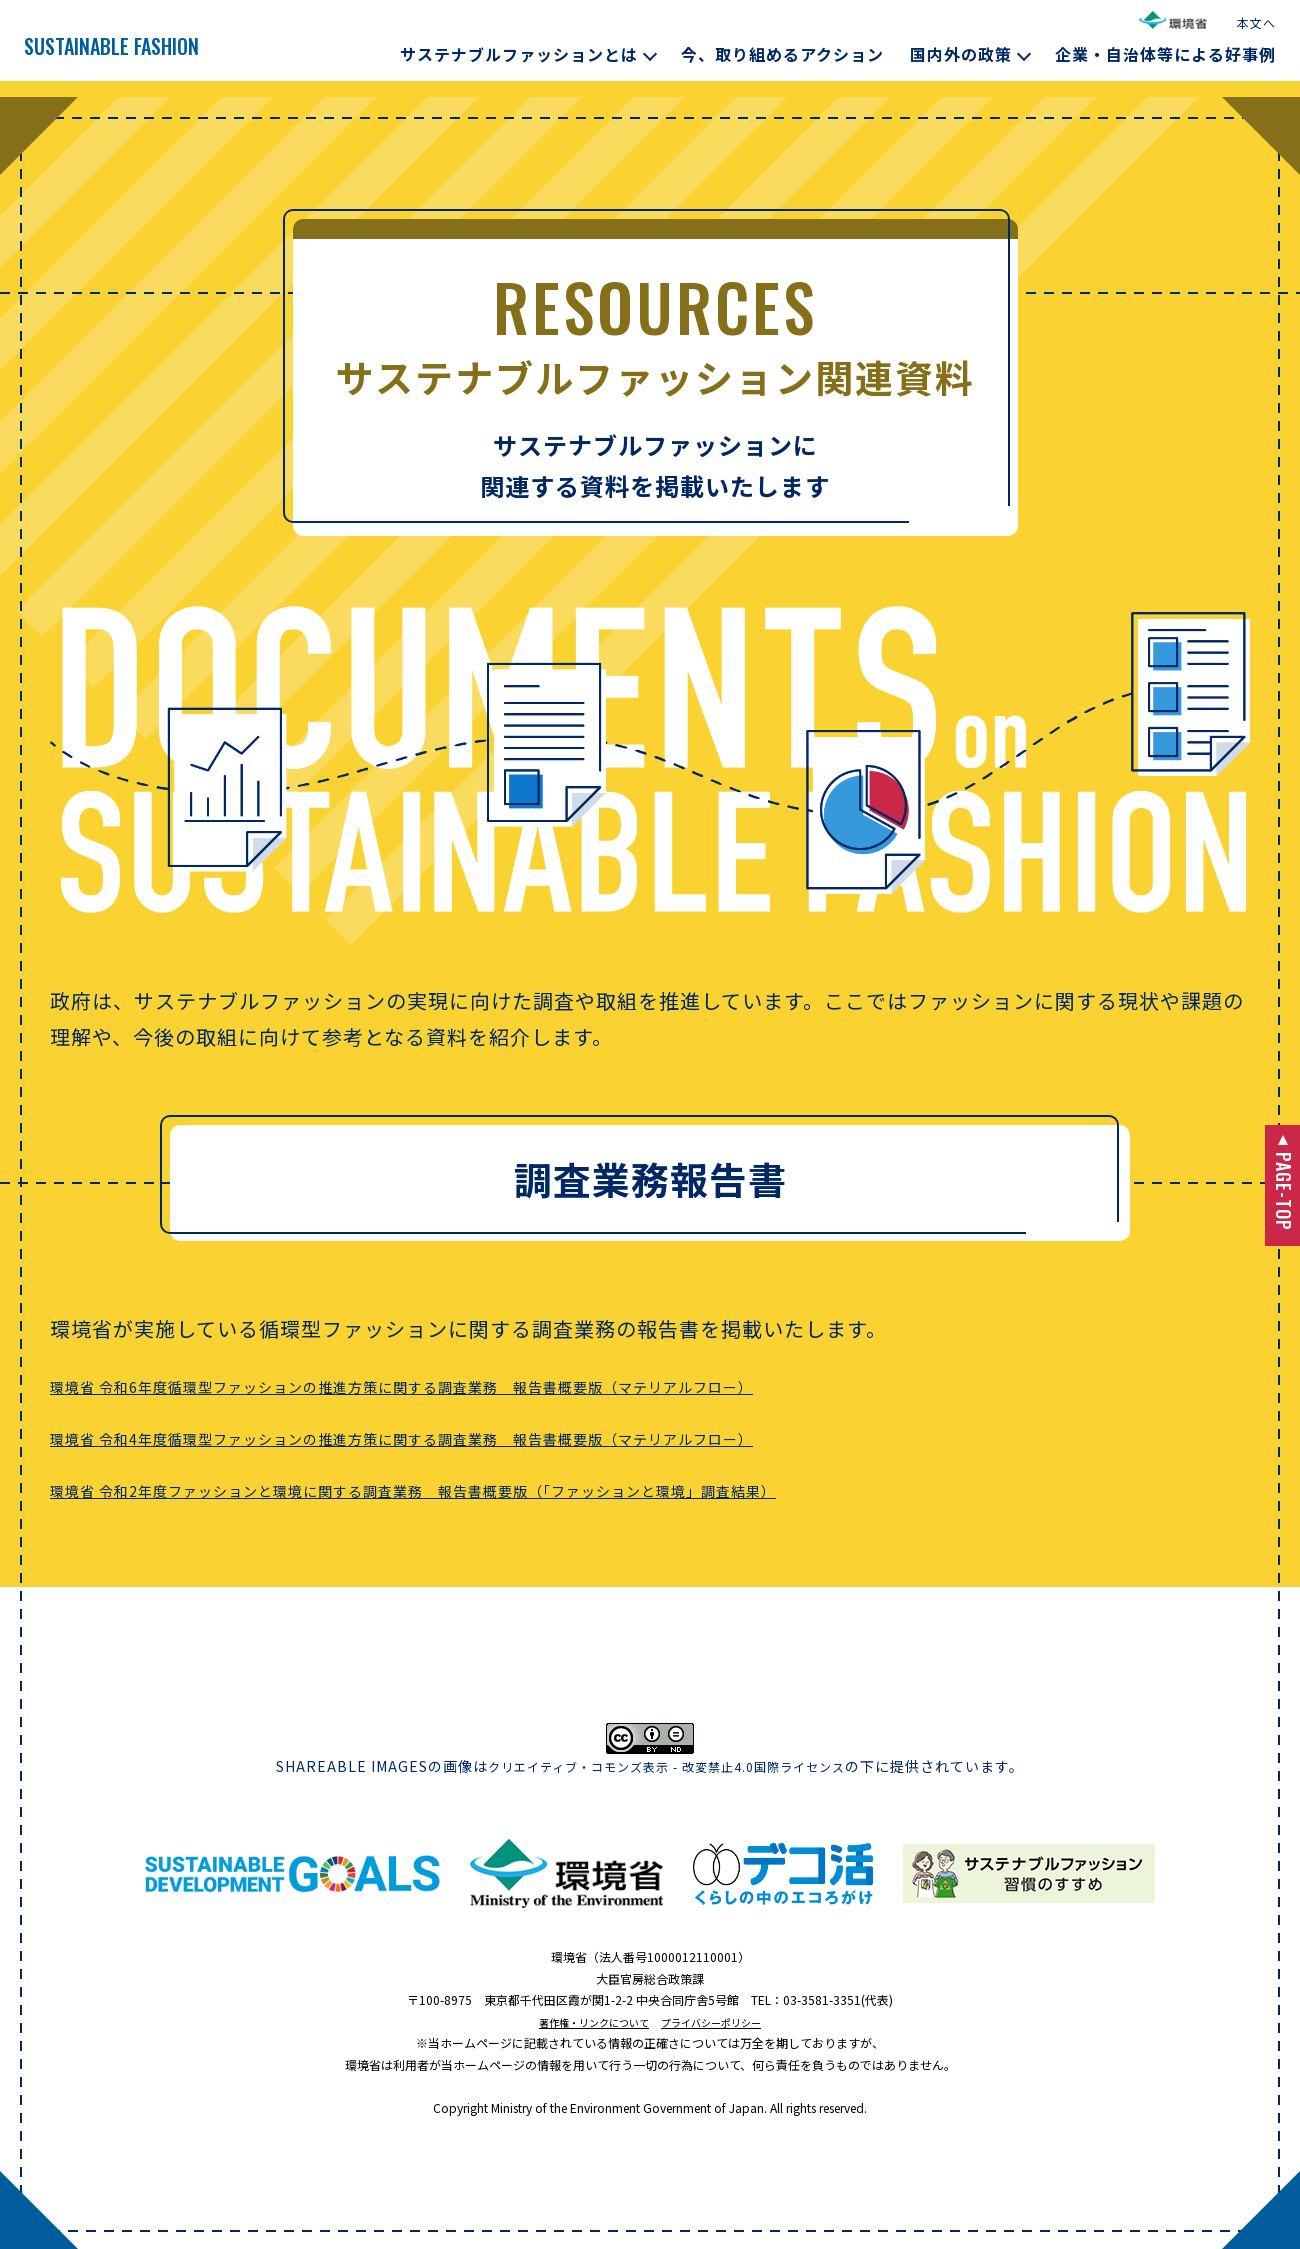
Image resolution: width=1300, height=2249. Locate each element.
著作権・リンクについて (584, 2021)
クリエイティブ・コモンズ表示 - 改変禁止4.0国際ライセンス (666, 1766)
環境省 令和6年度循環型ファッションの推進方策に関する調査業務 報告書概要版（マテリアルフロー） (541, 1384)
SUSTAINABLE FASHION (173, 46)
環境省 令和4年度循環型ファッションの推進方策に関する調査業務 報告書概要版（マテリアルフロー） (541, 1436)
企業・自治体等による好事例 (1165, 54)
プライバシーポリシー (722, 2021)
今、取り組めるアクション (782, 54)
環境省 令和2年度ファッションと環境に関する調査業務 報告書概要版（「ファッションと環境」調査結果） (557, 1488)
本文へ (1256, 22)
